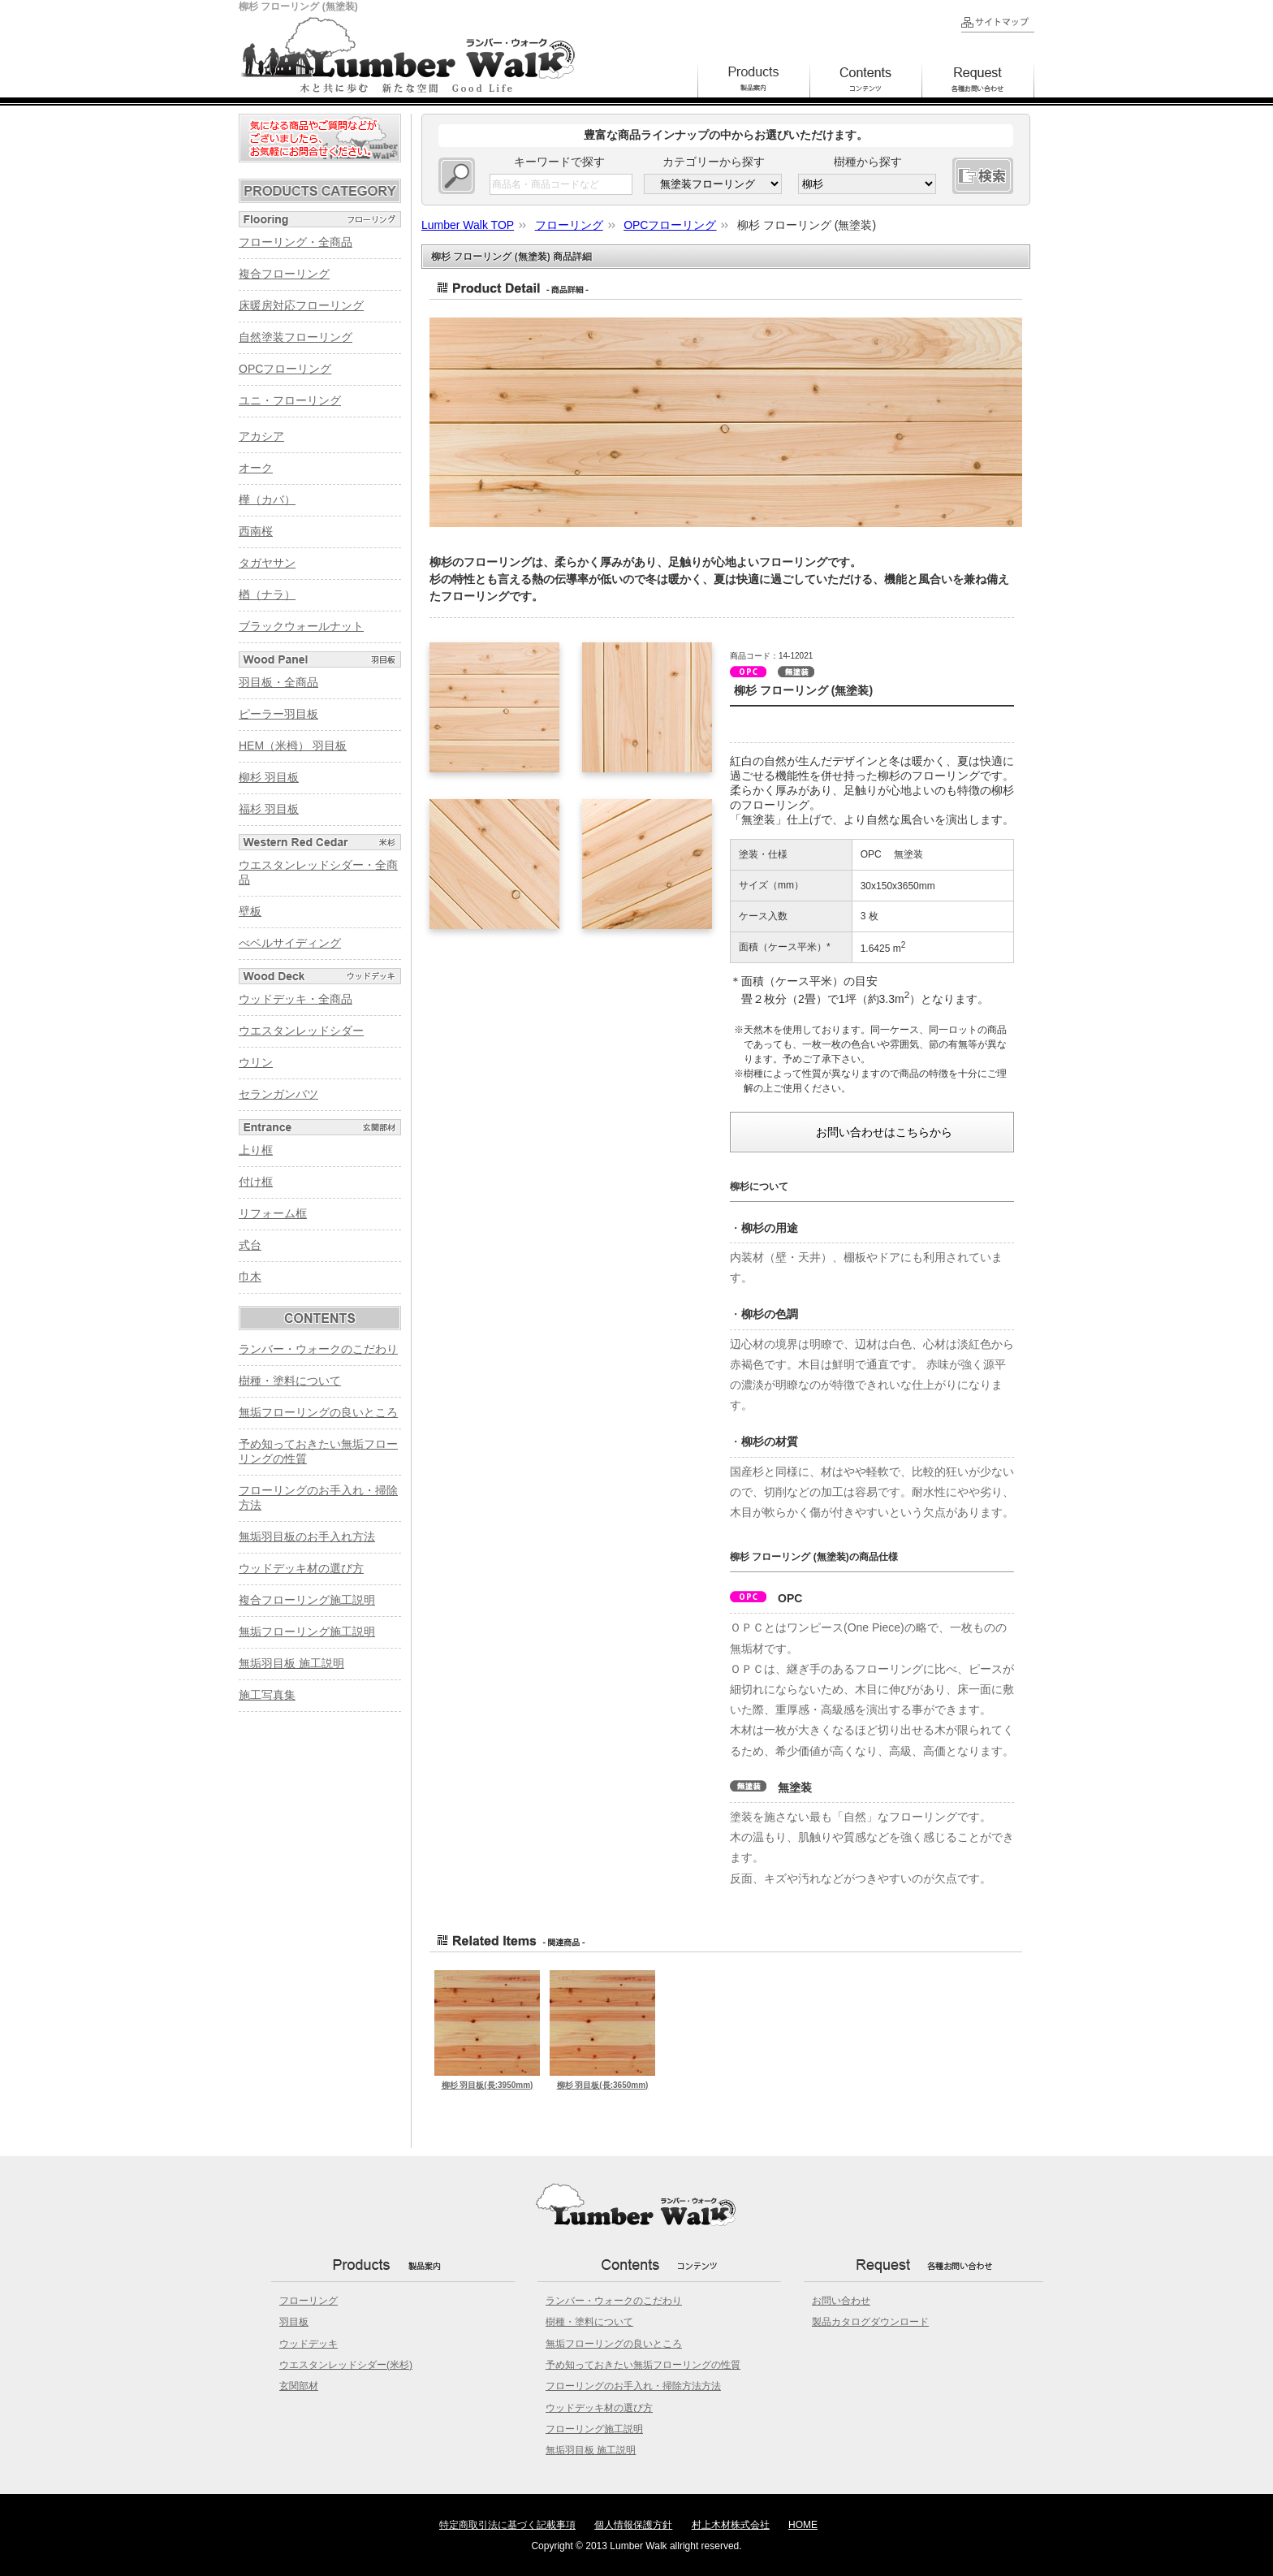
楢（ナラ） (267, 594)
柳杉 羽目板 (269, 777)
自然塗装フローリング (295, 337)
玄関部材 (298, 2386)
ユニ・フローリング (290, 400)
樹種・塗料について (290, 1380)
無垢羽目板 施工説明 (291, 1663)
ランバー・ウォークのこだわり (318, 1348)
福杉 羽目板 (269, 808)
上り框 (256, 1149)
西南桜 (256, 531)
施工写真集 (267, 1694)
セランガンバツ (278, 1093)
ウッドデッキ (308, 2343)
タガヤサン (267, 562)
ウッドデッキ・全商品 (295, 998)
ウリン (256, 1062)
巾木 (250, 1276)
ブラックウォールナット (301, 626)
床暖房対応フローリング (301, 305)
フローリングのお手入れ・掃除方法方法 (633, 2386)
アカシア (261, 436)
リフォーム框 (273, 1213)
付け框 (256, 1181)
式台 (250, 1244)
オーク (256, 467)
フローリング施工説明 (594, 2429)
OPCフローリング (285, 368)
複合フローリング (284, 273)
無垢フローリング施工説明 (307, 1631)
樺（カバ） (267, 499)
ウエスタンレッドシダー (301, 1030)
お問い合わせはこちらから (884, 1132)
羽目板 (294, 2321)
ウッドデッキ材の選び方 (301, 1568)
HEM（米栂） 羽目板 (293, 745)
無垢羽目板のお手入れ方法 (307, 1536)
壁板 (250, 911)
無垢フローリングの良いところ (318, 1412)
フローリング (308, 2300)
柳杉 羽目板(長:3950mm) (487, 2085)
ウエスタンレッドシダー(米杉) (345, 2365)
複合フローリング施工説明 (307, 1599)
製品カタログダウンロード (870, 2321)
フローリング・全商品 (295, 242)
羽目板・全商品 (278, 682)
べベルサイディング (290, 942)
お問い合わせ (841, 2300)
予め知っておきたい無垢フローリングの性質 (643, 2365)
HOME (803, 2525)
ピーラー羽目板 (278, 713)
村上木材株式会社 (731, 2525)
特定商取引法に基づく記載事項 (507, 2525)
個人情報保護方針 (633, 2525)
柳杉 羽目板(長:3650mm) (603, 2085)
